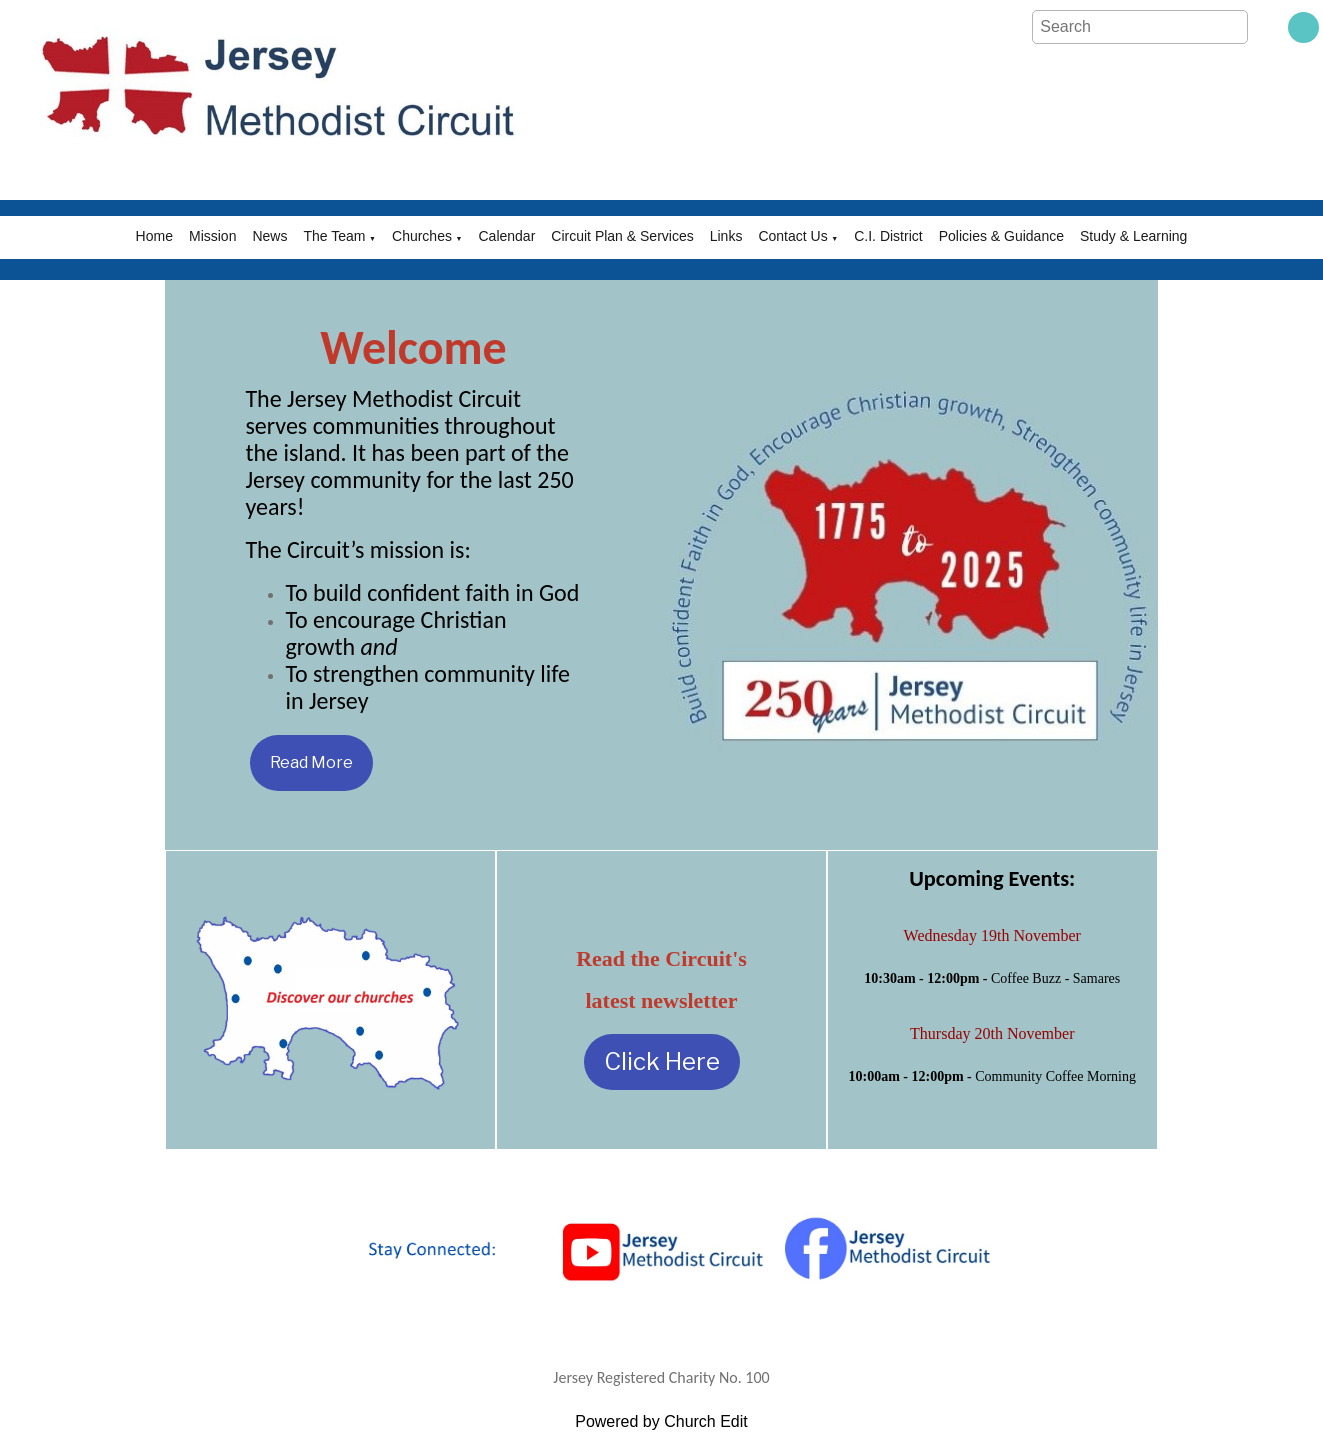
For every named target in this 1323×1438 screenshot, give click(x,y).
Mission (212, 236)
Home (154, 236)
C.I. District (888, 236)
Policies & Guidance (1001, 236)
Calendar (507, 236)
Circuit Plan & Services (622, 236)
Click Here (662, 1061)
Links (726, 236)
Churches (422, 236)
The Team (334, 236)
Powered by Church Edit (661, 1421)
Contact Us (792, 236)
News (269, 236)
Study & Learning (1133, 236)
